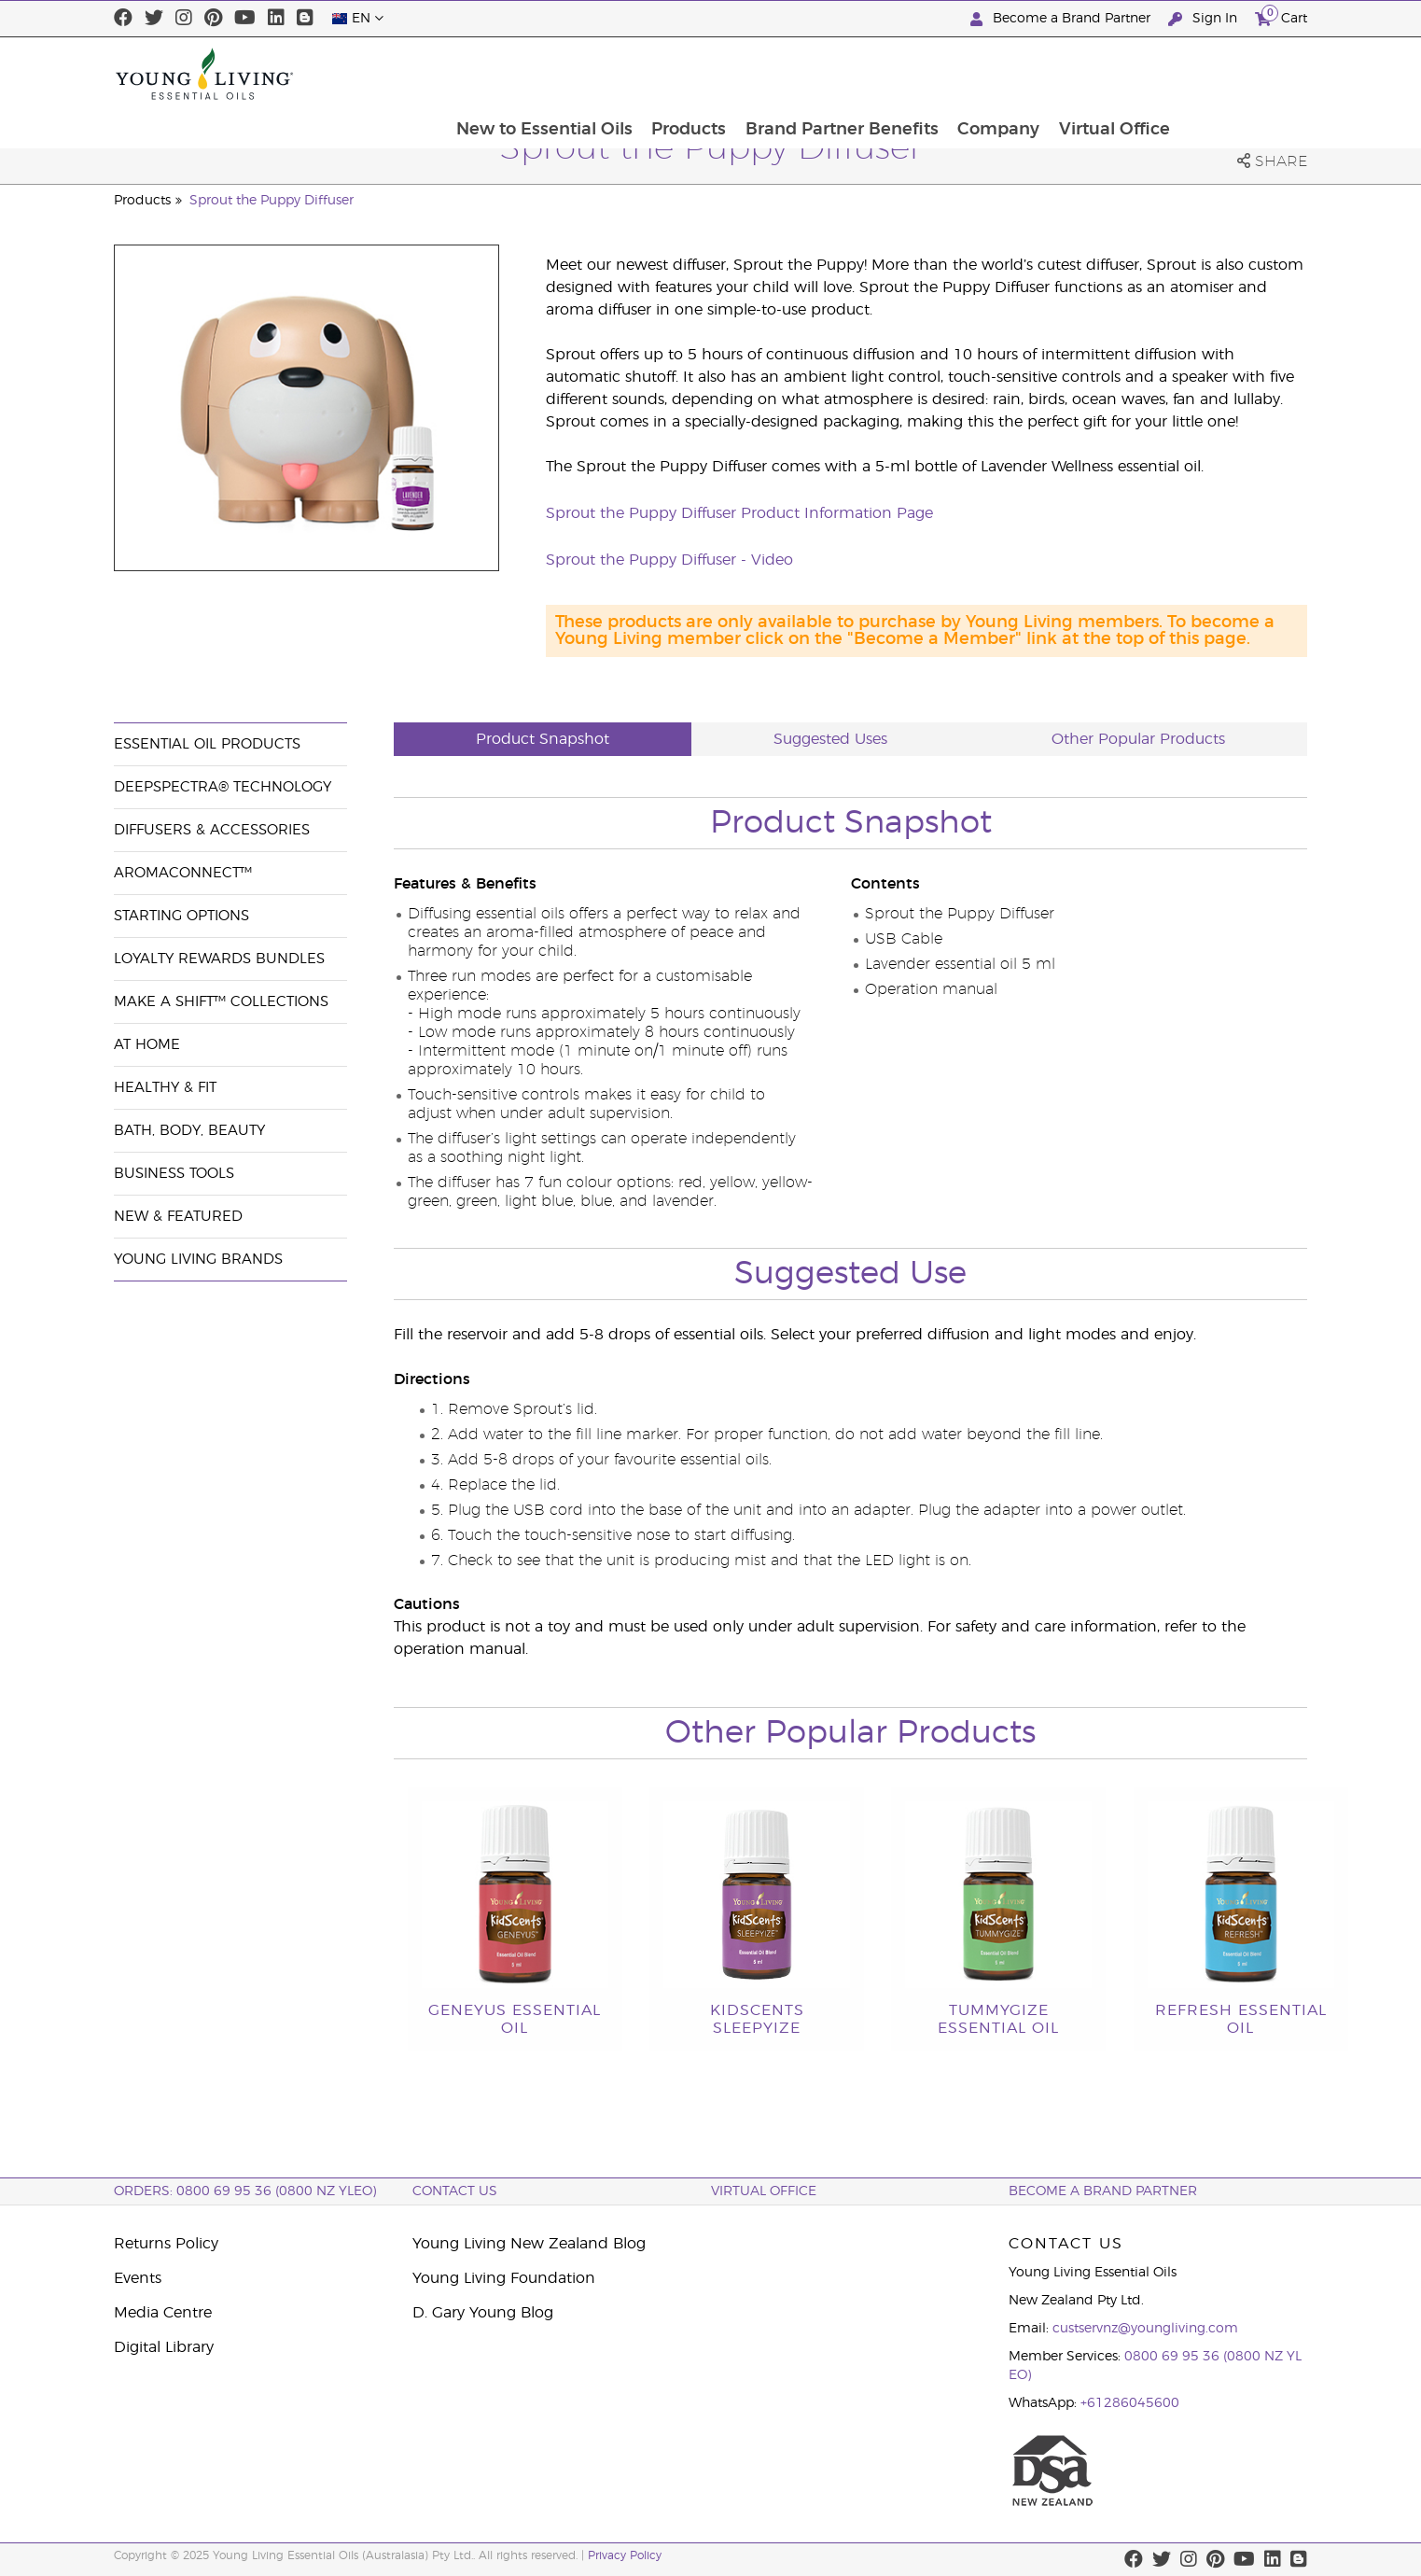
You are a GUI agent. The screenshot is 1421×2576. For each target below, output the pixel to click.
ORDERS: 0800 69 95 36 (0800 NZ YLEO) (245, 2191)
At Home (147, 1045)
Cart (1281, 16)
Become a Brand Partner (1062, 19)
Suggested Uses (830, 739)
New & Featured (178, 1217)
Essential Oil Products (207, 744)
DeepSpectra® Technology (222, 787)
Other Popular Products (1138, 739)
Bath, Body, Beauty (189, 1131)
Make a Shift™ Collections (221, 1002)
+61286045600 (1129, 2403)
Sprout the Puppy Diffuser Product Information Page (739, 513)
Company (1124, 73)
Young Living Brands (198, 1260)
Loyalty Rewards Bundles (219, 959)
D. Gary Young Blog (482, 2312)
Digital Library (164, 2347)
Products (811, 73)
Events (137, 2278)
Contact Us (454, 2191)
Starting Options (181, 916)
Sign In (1204, 19)
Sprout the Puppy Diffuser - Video (669, 560)
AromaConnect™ (183, 873)
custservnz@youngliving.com (1145, 2328)
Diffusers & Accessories (212, 830)
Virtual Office (1241, 73)
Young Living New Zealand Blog (529, 2243)
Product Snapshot (542, 739)
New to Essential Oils (666, 73)
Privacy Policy (625, 2555)
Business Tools (174, 1174)
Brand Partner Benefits (966, 73)
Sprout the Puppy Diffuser (271, 200)
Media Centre (163, 2312)
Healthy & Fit (165, 1088)
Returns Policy (166, 2243)
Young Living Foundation (503, 2278)
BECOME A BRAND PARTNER (1103, 2191)
